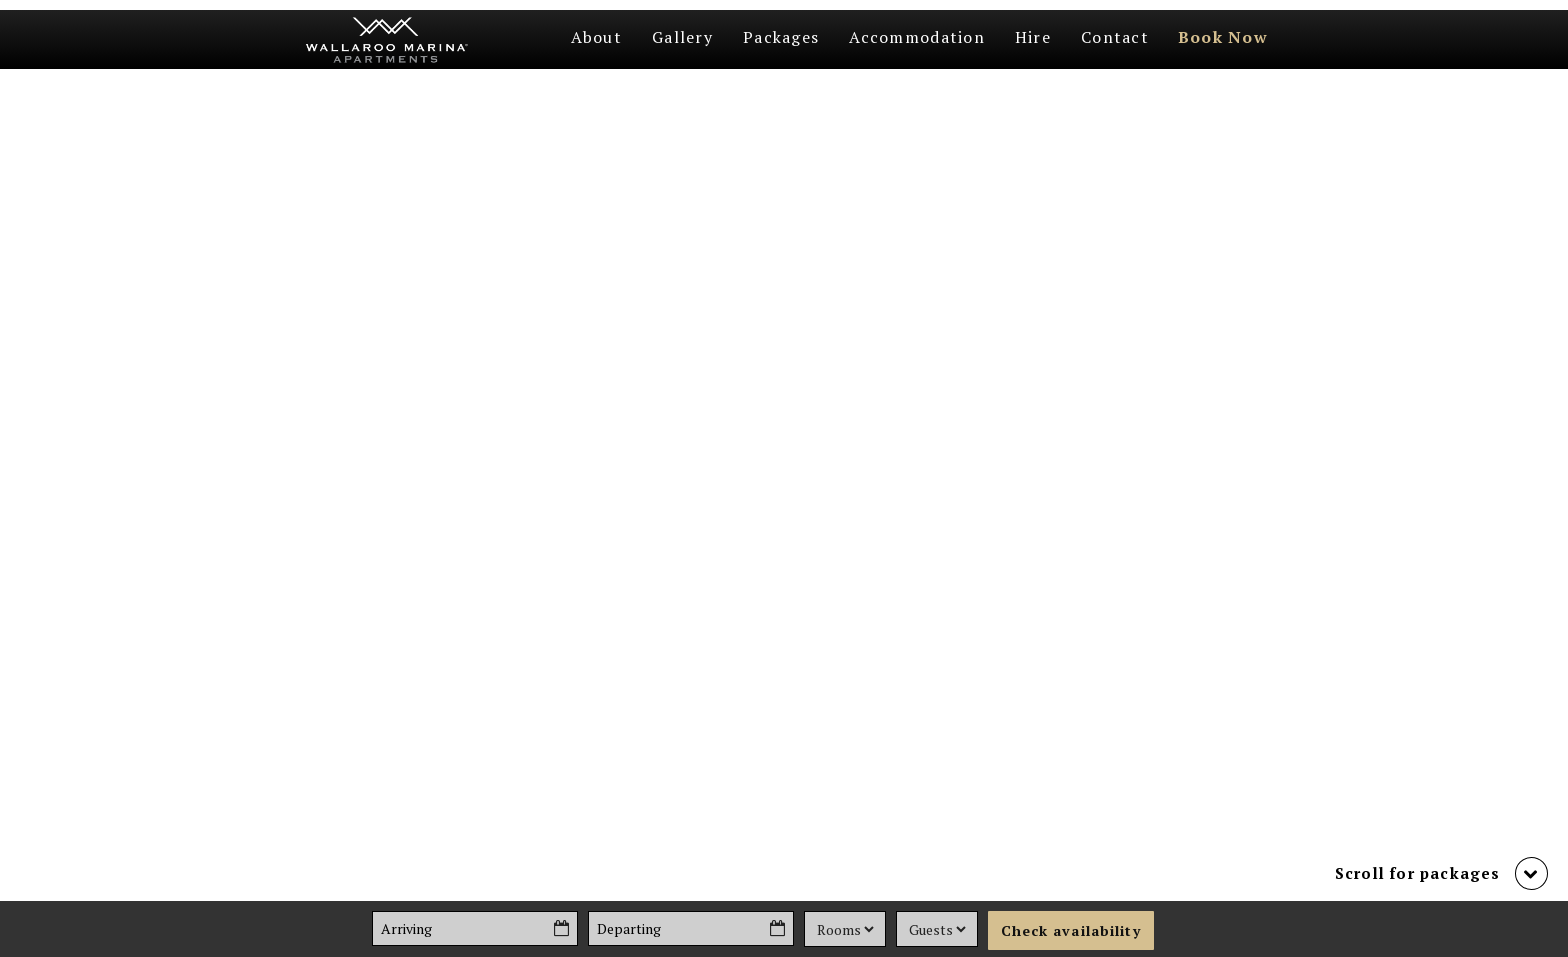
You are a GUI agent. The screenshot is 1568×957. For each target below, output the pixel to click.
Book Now (1223, 37)
